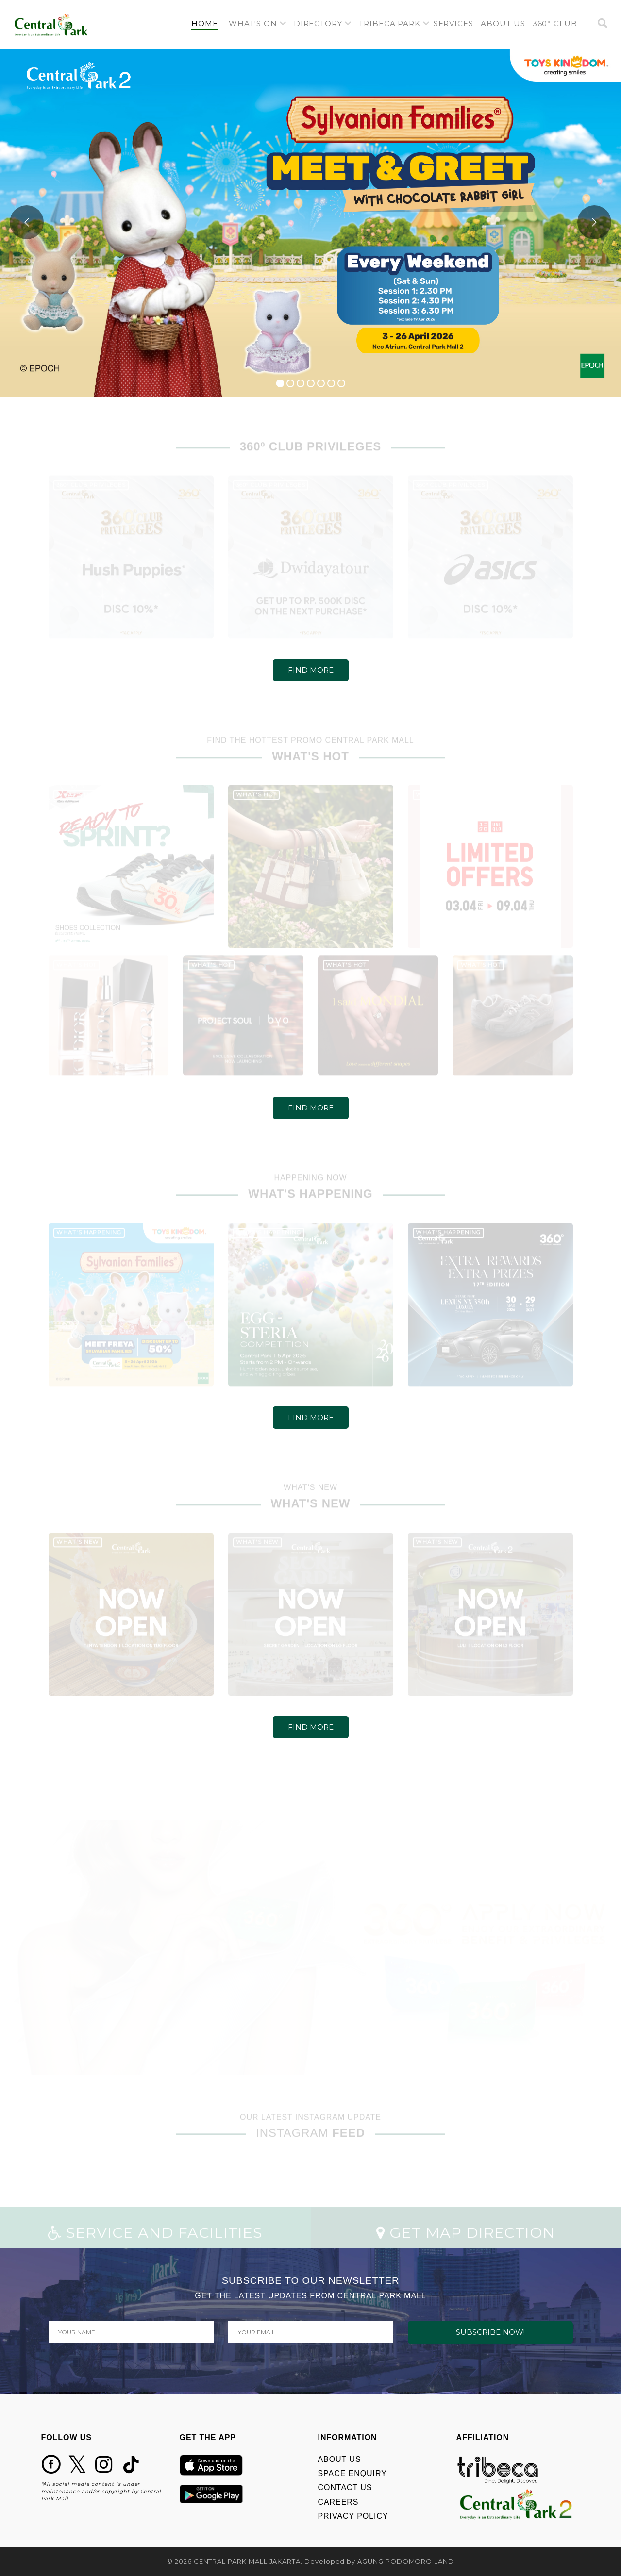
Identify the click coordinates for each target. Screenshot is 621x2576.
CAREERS (338, 2502)
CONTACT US (345, 2487)
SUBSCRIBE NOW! (490, 2332)
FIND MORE (311, 670)
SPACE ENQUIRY (352, 2473)
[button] (257, 24)
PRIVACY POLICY (353, 2516)
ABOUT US (339, 2459)
